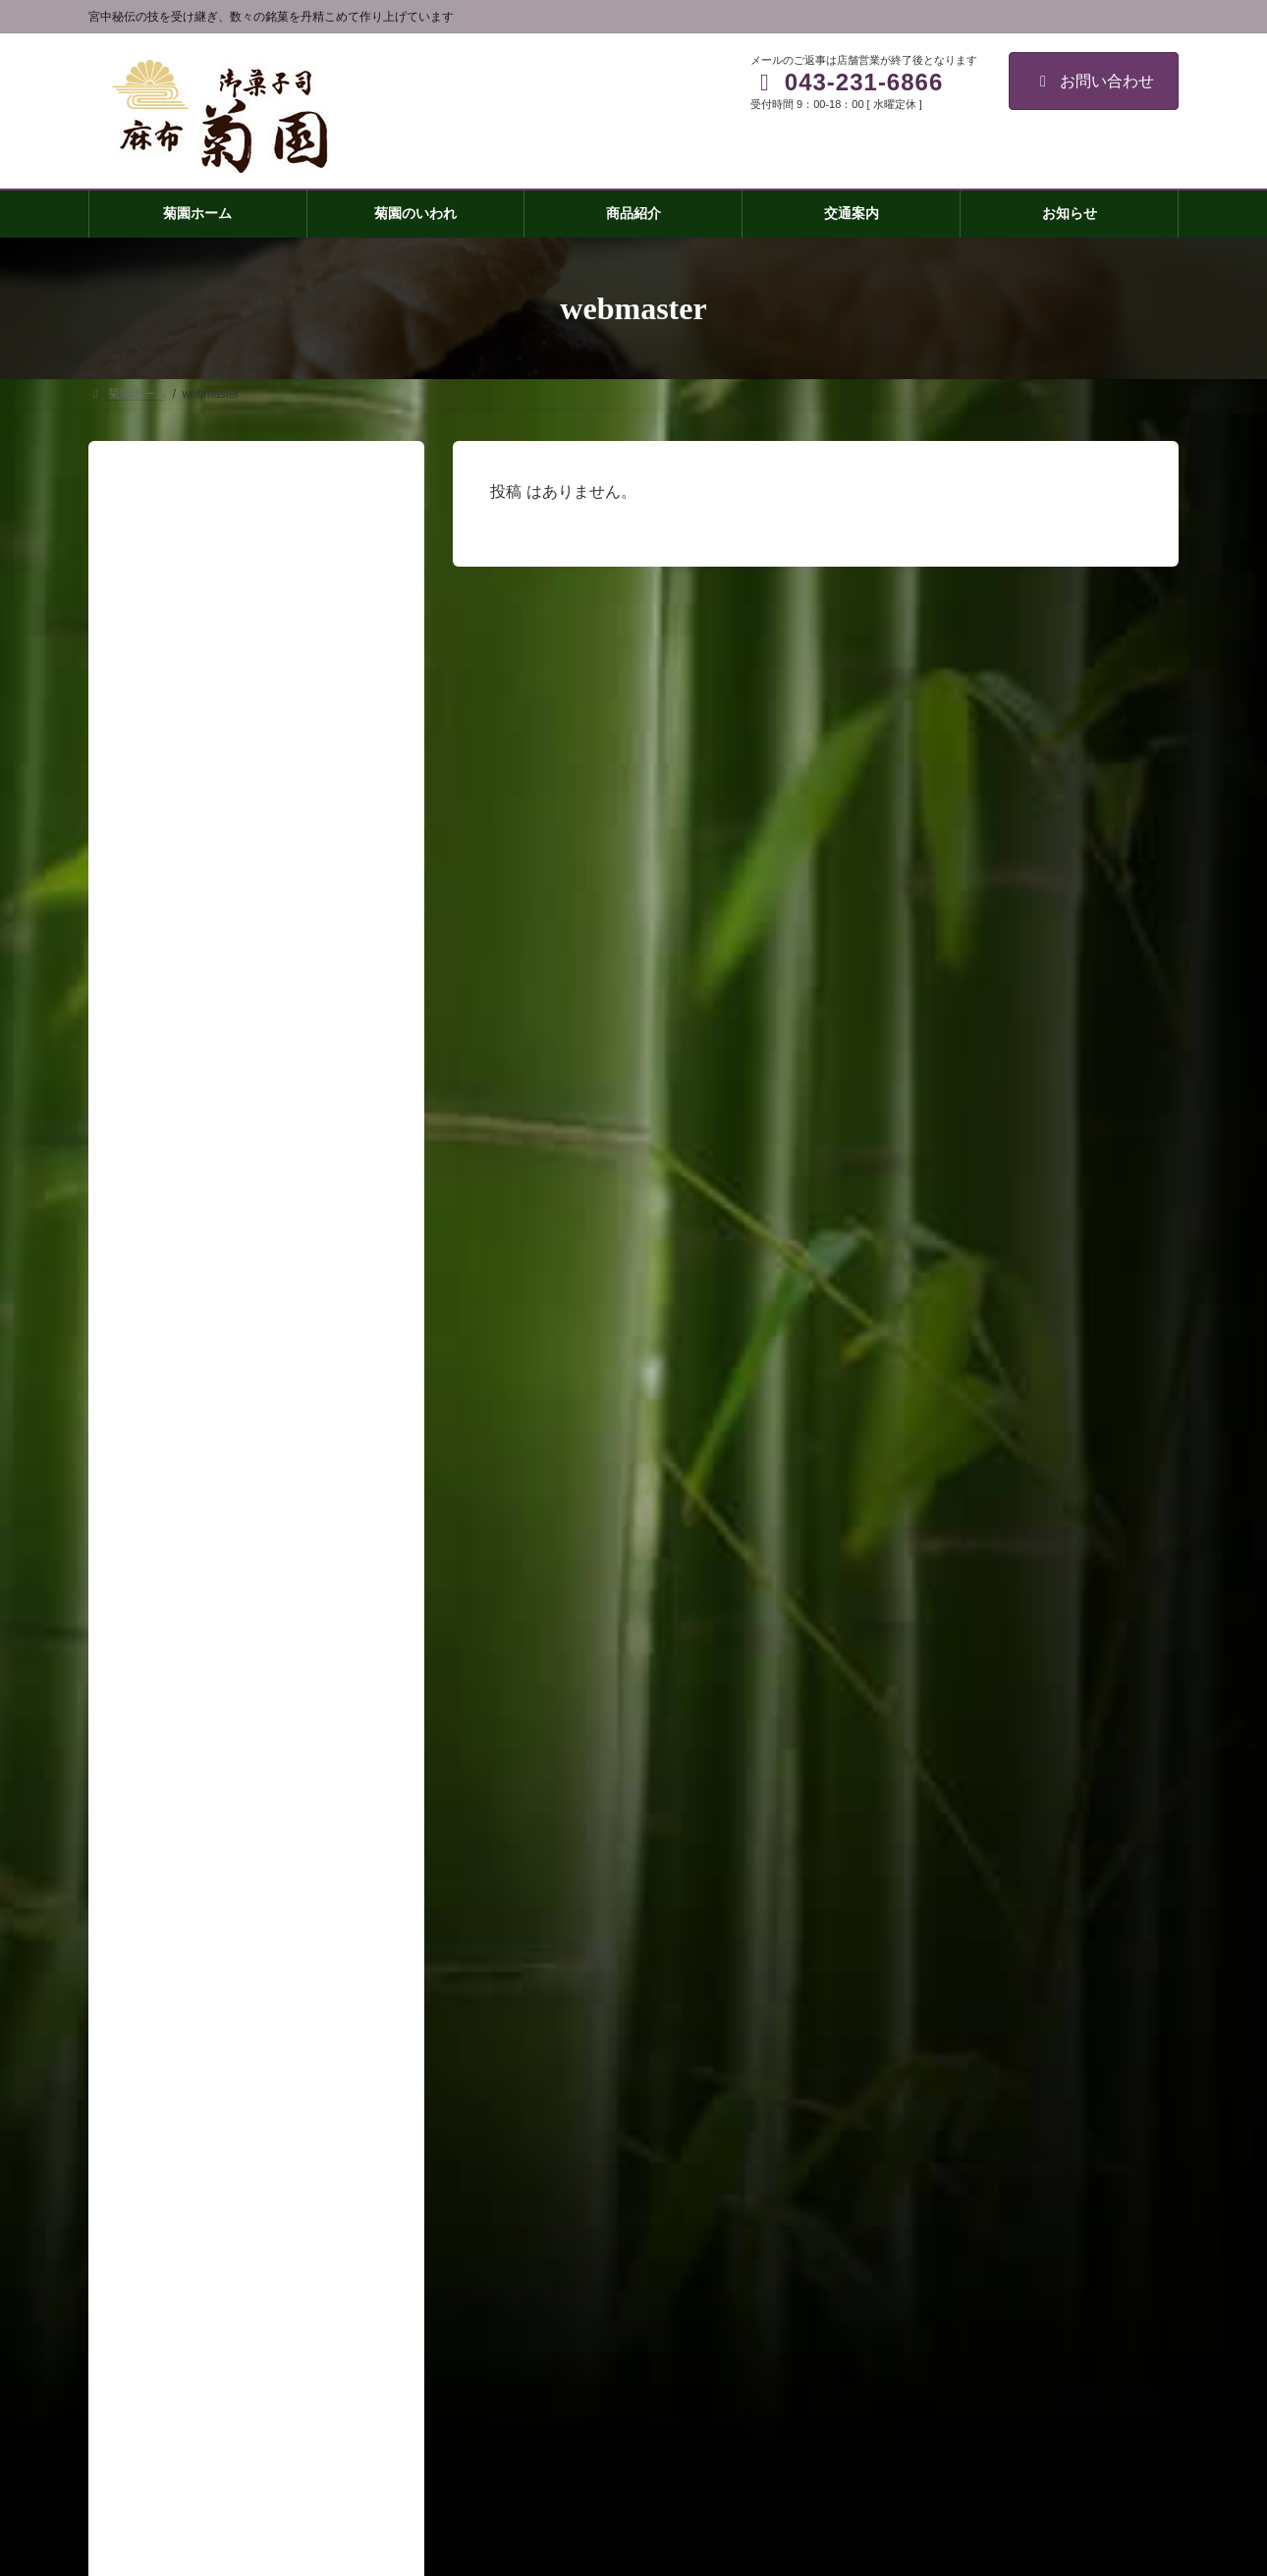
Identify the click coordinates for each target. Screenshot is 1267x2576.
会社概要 (870, 2423)
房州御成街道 (893, 2286)
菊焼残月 (882, 2115)
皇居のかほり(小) (903, 2217)
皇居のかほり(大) (903, 2183)
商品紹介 (870, 2081)
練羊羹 (876, 2252)
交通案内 (870, 2388)
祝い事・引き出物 (905, 2354)
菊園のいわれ (882, 2047)
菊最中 (876, 2150)
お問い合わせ (1093, 81)
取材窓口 (870, 2457)
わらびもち (887, 2321)
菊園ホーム (876, 2013)
